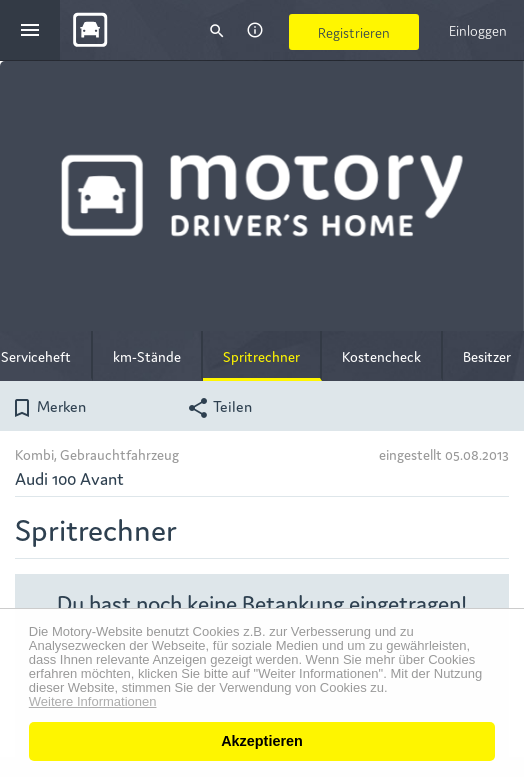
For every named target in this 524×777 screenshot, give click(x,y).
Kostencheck (381, 356)
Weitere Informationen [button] (93, 702)
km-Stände (147, 356)
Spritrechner (261, 356)
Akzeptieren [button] (262, 741)
